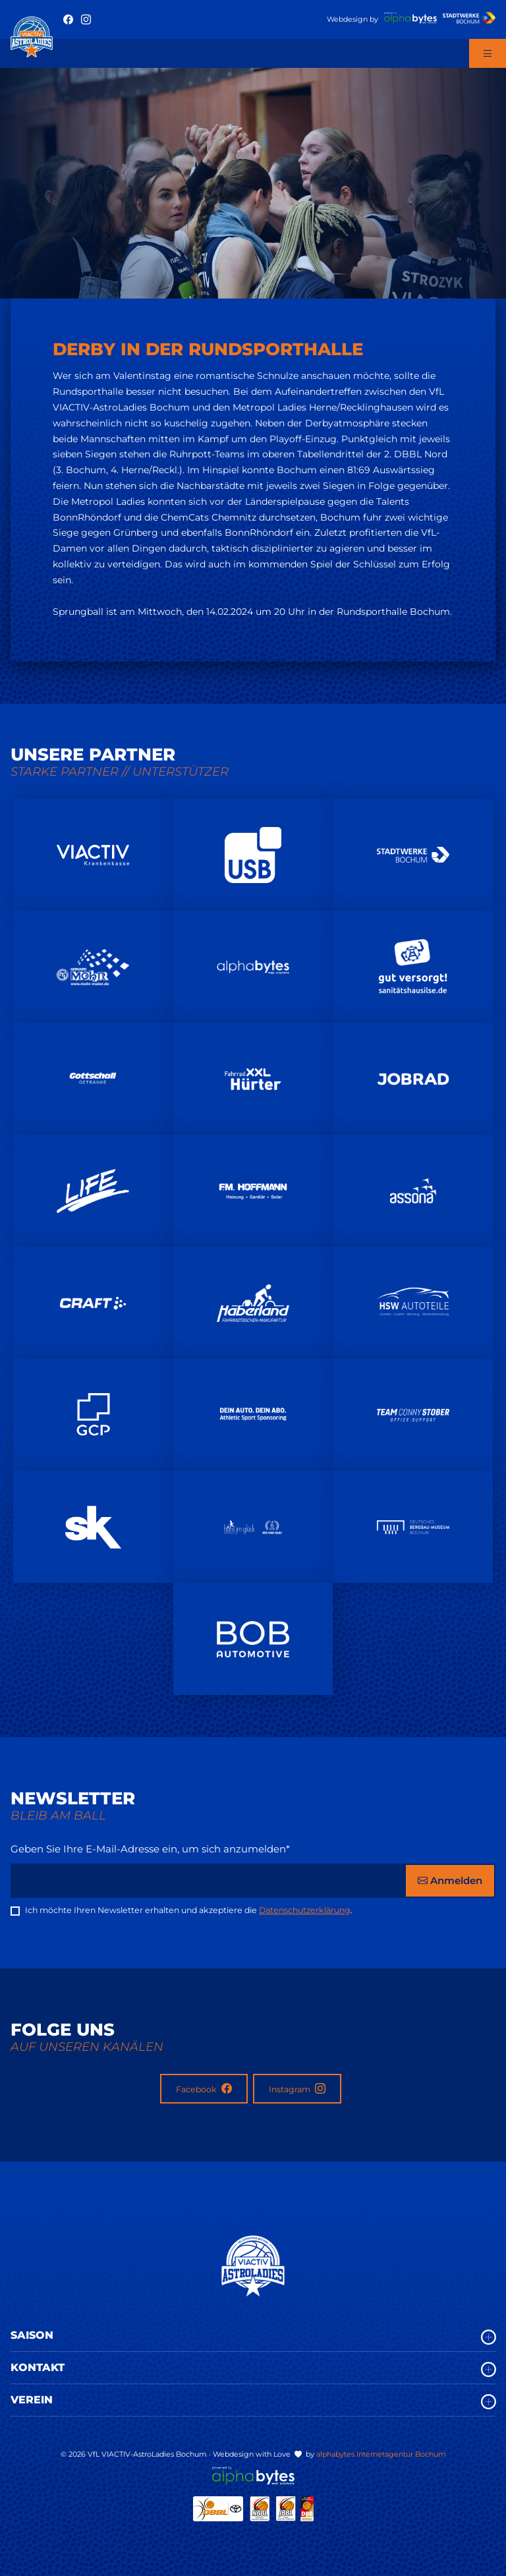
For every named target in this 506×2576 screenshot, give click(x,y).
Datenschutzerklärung (305, 1910)
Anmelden (450, 1880)
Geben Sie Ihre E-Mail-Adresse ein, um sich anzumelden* (150, 1849)
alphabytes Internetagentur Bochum (381, 2454)
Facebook (204, 2088)
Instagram (297, 2088)
